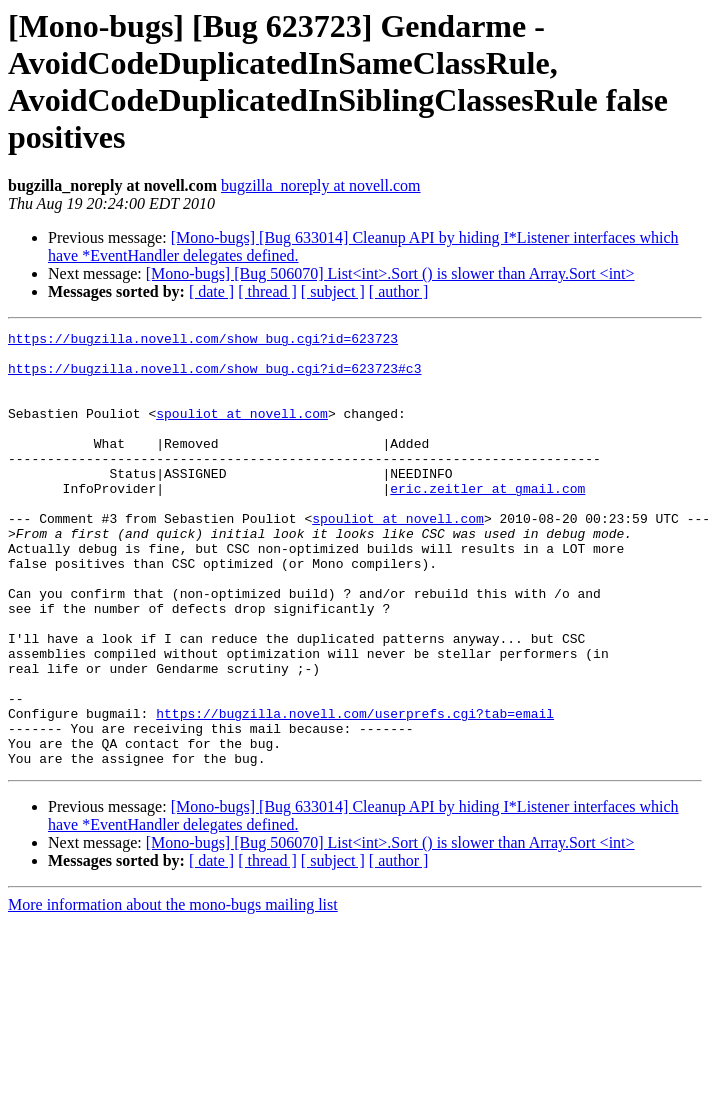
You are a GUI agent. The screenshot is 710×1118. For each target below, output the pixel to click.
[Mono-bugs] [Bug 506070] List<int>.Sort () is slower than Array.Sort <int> (390, 273)
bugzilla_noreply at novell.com (321, 185)
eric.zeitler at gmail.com (487, 521)
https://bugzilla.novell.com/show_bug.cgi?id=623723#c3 (214, 377)
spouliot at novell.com (242, 431)
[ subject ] (333, 291)
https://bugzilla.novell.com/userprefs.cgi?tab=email (355, 791)
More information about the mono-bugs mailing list (173, 991)
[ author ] (399, 291)
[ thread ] (267, 291)
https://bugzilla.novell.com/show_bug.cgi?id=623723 (203, 341)
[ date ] (211, 291)
